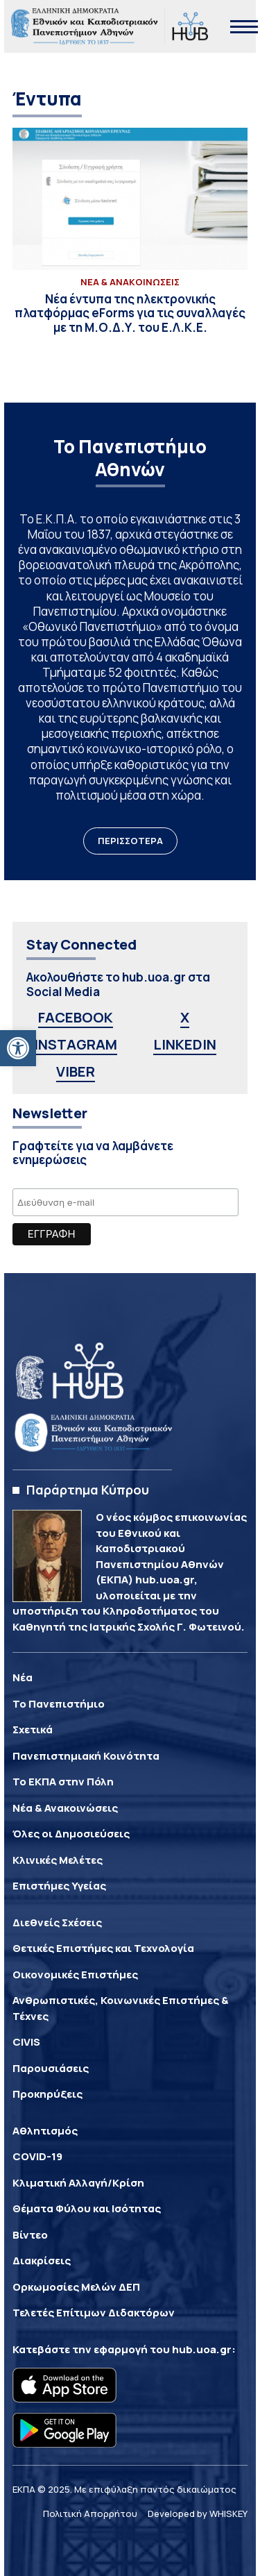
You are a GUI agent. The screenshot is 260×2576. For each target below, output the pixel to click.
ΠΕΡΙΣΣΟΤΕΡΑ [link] (130, 840)
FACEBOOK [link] (75, 1017)
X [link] (184, 1017)
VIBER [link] (75, 1071)
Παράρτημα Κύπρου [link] (87, 1489)
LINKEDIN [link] (184, 1044)
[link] (18, 1048)
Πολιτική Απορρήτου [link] (90, 2513)
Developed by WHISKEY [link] (198, 2513)
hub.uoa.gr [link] (202, 2349)
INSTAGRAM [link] (75, 1044)
